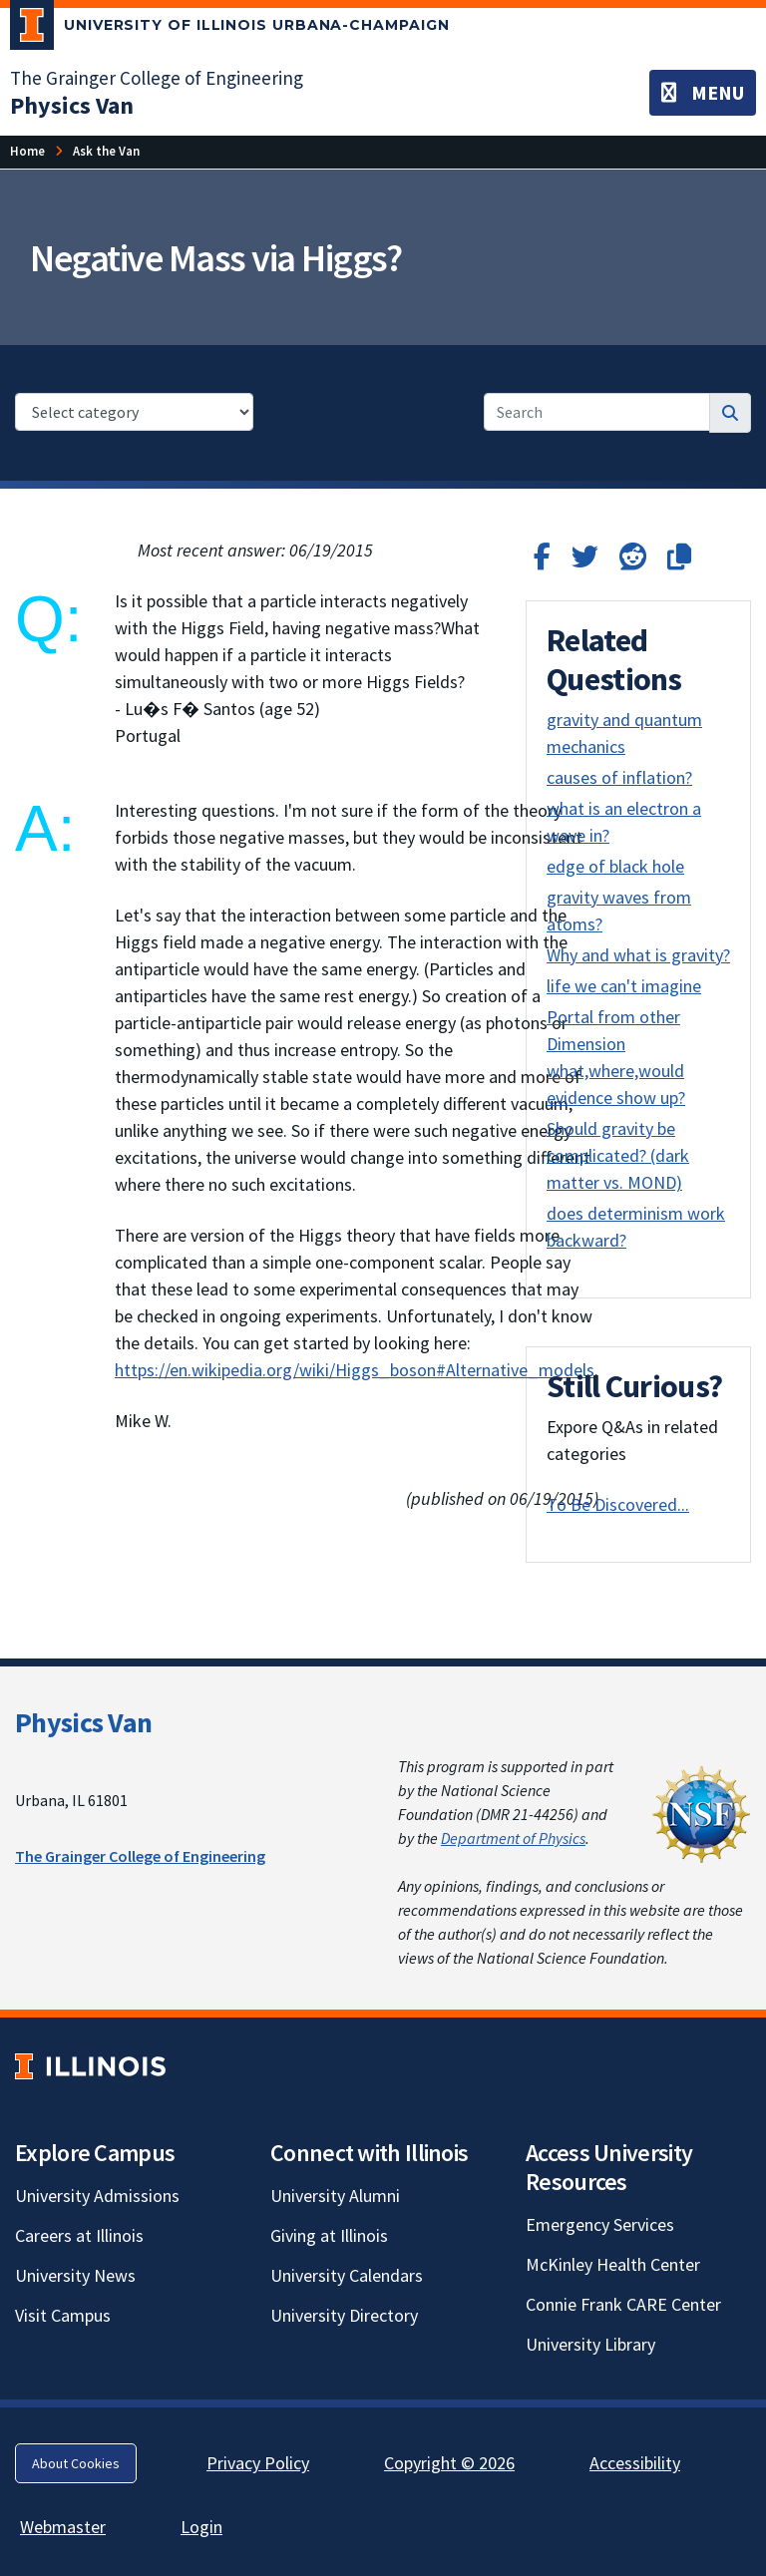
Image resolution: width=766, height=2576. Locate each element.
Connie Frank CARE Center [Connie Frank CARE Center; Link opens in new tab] (623, 2304)
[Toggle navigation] (702, 93)
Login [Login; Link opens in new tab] (201, 2526)
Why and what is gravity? (638, 954)
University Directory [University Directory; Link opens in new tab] (344, 2315)
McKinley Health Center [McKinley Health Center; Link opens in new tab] (613, 2264)
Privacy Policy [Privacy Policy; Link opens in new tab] (257, 2462)
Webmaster (63, 2526)
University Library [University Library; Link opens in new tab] (590, 2344)
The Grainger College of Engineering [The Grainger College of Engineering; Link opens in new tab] (156, 78)
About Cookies (76, 2463)
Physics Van (83, 1722)
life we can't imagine (624, 985)
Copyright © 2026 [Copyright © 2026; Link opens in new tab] (449, 2462)
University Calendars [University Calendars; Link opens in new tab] (346, 2275)
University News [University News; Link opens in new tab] (75, 2275)
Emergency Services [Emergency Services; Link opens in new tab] (600, 2224)
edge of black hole (615, 866)
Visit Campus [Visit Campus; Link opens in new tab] (63, 2315)
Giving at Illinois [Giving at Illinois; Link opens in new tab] (329, 2235)
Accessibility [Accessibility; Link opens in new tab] (634, 2462)
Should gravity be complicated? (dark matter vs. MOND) (618, 1155)
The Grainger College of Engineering (140, 1856)
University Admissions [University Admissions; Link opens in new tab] (97, 2195)
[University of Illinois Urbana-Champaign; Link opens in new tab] (230, 29)
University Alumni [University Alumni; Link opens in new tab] (335, 2195)
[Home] (27, 151)
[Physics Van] (72, 105)
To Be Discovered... (618, 1504)
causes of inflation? (619, 777)
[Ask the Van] (106, 151)
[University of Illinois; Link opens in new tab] (90, 2065)
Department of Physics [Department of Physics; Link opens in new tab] (513, 1838)
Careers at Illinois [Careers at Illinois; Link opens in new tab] (79, 2235)
